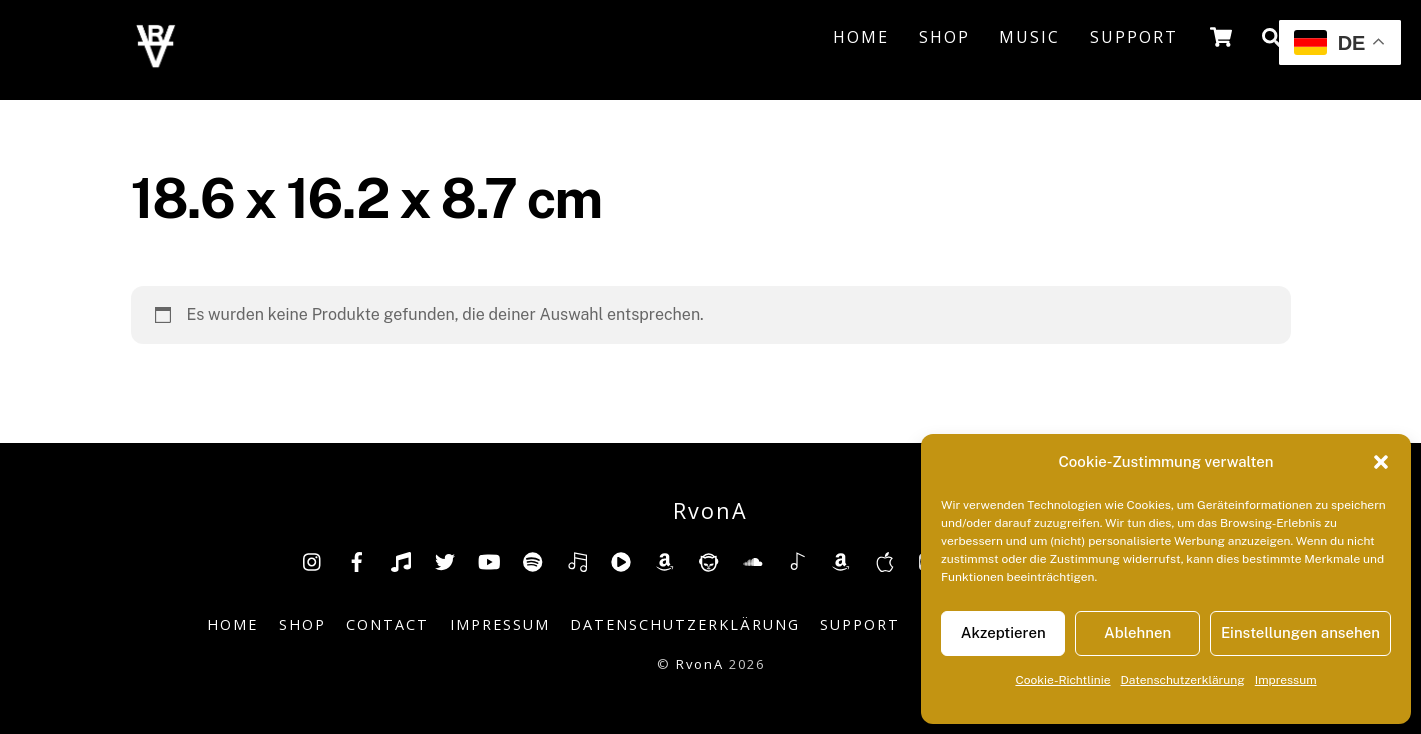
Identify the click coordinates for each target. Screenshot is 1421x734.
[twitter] (445, 560)
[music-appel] (885, 560)
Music (1029, 37)
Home (861, 37)
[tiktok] (401, 560)
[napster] (709, 560)
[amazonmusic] (841, 560)
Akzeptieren (1003, 632)
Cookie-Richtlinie (1062, 680)
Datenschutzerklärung (1183, 680)
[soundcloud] (753, 560)
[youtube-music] (621, 560)
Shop (944, 37)
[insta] (313, 560)
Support (1134, 37)
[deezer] (577, 560)
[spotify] (533, 560)
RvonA (700, 664)
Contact (387, 624)
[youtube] (489, 560)
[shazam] (797, 560)
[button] (1381, 462)
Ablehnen (1137, 632)
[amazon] (665, 560)
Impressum (1286, 680)
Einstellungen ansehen (1300, 632)
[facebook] (357, 560)
